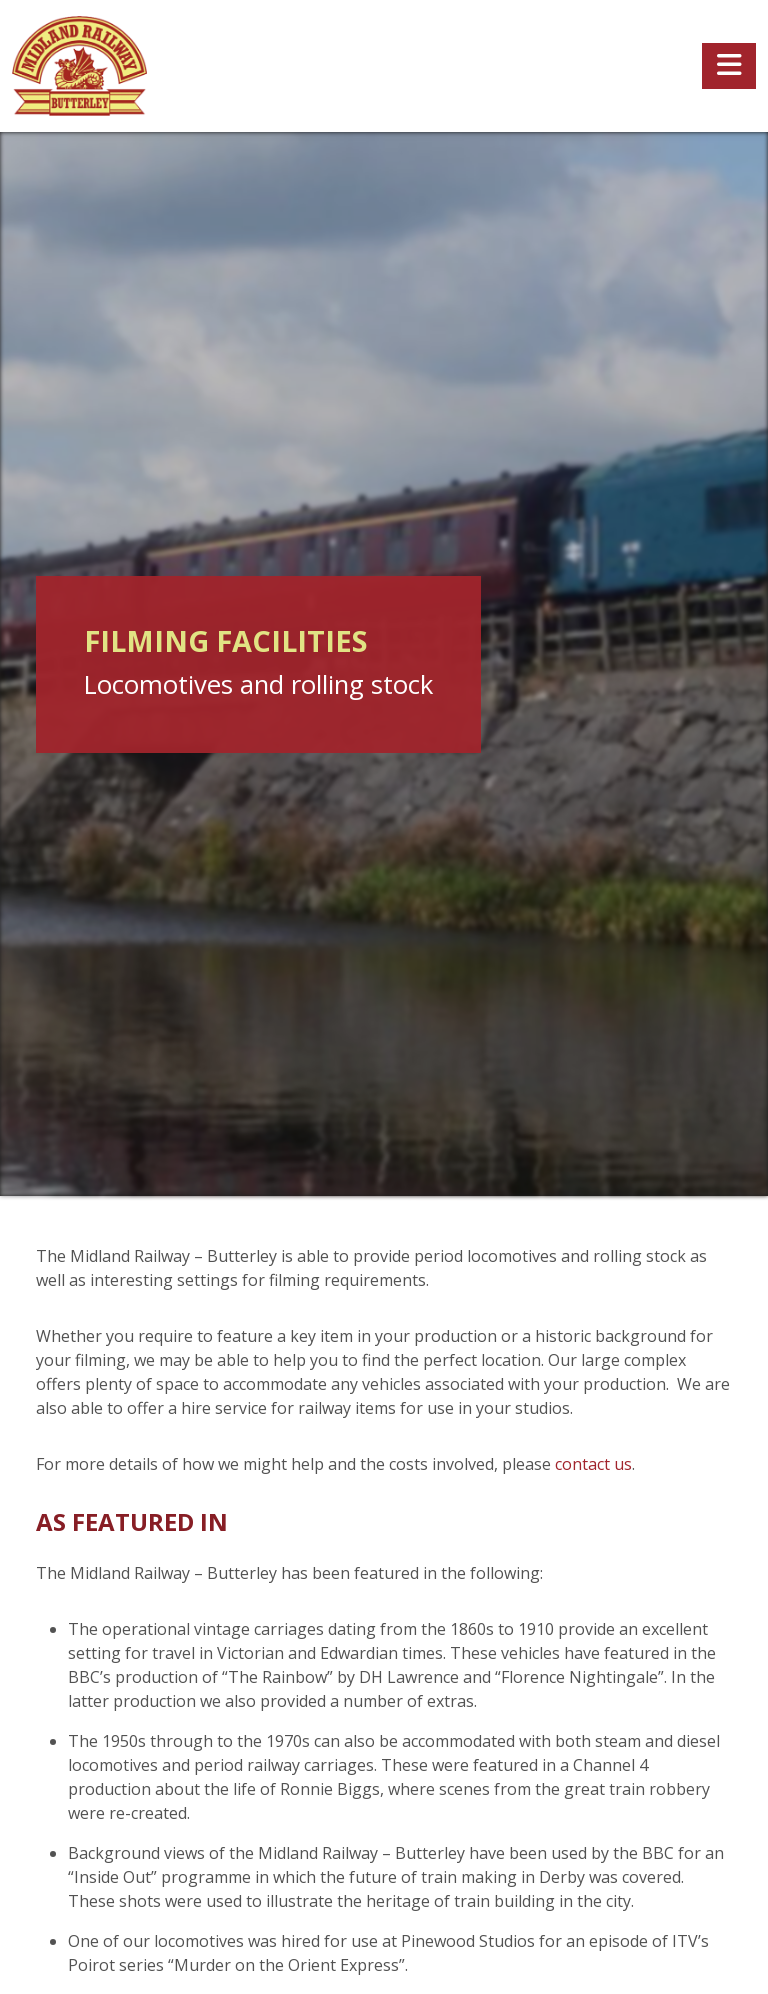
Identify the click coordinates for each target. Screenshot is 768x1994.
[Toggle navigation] (729, 66)
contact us (593, 1464)
